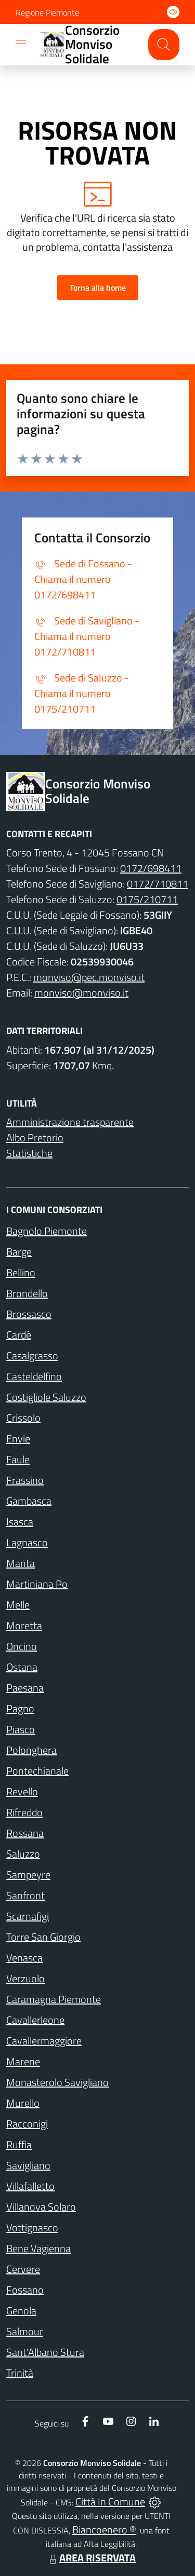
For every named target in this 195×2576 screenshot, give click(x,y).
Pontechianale (37, 1771)
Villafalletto (30, 2186)
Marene (23, 2061)
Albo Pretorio (34, 1137)
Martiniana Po (37, 1584)
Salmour (24, 2331)
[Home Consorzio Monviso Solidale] (89, 44)
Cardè (18, 1335)
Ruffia (19, 2144)
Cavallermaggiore (44, 2041)
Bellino (20, 1272)
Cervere (23, 2269)
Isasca (19, 1522)
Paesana (25, 1688)
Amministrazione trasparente (70, 1122)
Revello (22, 1791)
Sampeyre (28, 1874)
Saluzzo (23, 1854)
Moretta (24, 1625)
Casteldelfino (34, 1376)
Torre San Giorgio (43, 1937)
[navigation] (21, 43)
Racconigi (27, 2124)
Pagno (20, 1708)
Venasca (24, 1958)
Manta (20, 1563)
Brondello (27, 1293)
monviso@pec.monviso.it (89, 977)
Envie (18, 1438)
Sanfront (25, 1895)
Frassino (25, 1480)
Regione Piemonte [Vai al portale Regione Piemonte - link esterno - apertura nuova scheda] (47, 12)
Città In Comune (110, 2501)
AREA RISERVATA (91, 2558)
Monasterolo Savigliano (57, 2082)
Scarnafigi (27, 1916)
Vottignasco (32, 2227)
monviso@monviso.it (81, 993)
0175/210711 (147, 899)
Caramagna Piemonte (53, 1999)
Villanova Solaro (41, 2207)
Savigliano (28, 2165)
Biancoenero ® (104, 2530)
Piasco (20, 1729)
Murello (23, 2103)
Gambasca (28, 1501)
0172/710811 (157, 884)
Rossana (25, 1833)
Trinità (19, 2373)
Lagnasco (27, 1542)
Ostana (21, 1667)
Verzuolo (25, 1978)
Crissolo (23, 1418)
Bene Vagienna (38, 2248)
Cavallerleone (35, 2020)
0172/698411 (150, 868)
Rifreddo (24, 1812)
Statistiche (29, 1153)
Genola (21, 2310)
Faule (18, 1459)
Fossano (25, 2290)
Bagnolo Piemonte (46, 1231)
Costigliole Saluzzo (46, 1397)
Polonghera (31, 1750)
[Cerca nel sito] (163, 44)
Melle (18, 1605)
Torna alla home (98, 287)
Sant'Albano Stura (45, 2352)
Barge (19, 1252)
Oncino (21, 1646)
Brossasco (28, 1314)
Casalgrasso (32, 1355)
